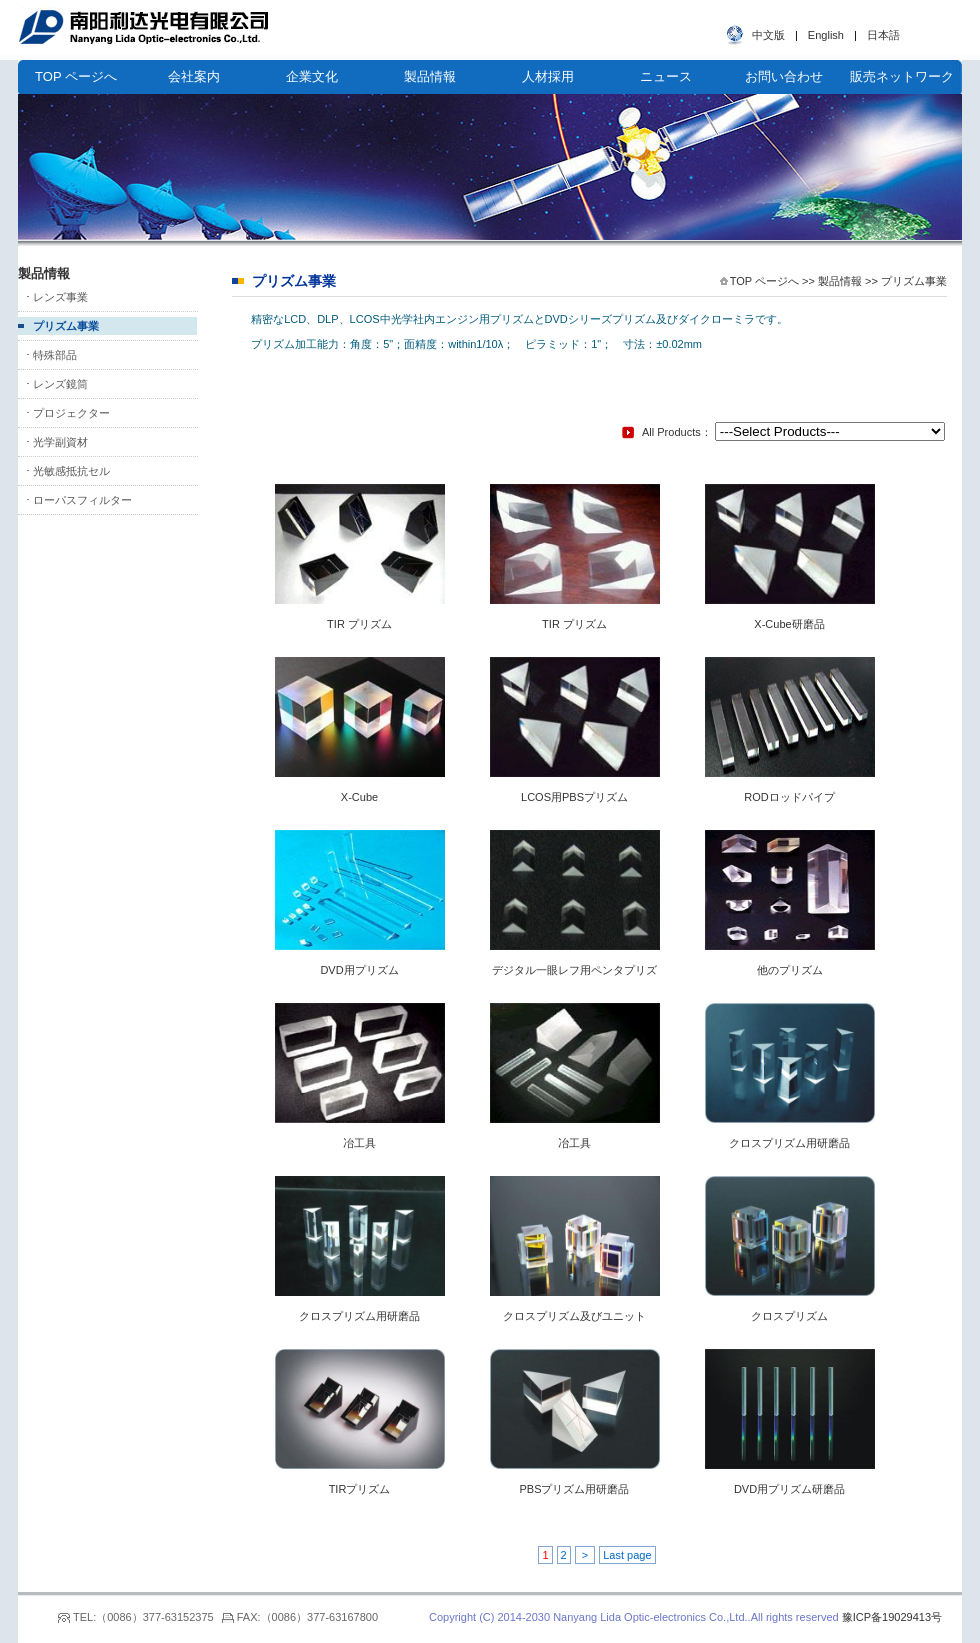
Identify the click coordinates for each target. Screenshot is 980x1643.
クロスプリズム (789, 1316)
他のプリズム (790, 970)
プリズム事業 (66, 326)
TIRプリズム (360, 1489)
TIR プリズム (359, 624)
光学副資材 (60, 442)
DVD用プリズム (359, 970)
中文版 (768, 35)
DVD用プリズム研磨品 (789, 1489)
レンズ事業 (60, 297)
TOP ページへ (76, 76)
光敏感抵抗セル (71, 471)
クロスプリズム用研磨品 (789, 1143)
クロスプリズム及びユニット (574, 1316)
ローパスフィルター (82, 500)
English (826, 35)
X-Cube (359, 797)
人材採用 (548, 76)
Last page (627, 1555)
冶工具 (359, 1143)
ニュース (666, 76)
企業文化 (312, 76)
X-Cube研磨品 (789, 624)
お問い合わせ (784, 76)
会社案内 (194, 76)
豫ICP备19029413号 (892, 1617)
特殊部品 (55, 355)
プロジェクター (71, 413)
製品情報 (430, 76)
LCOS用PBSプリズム (574, 797)
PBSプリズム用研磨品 (574, 1489)
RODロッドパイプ (789, 797)
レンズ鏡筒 (60, 384)
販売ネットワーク (902, 76)
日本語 (883, 35)
